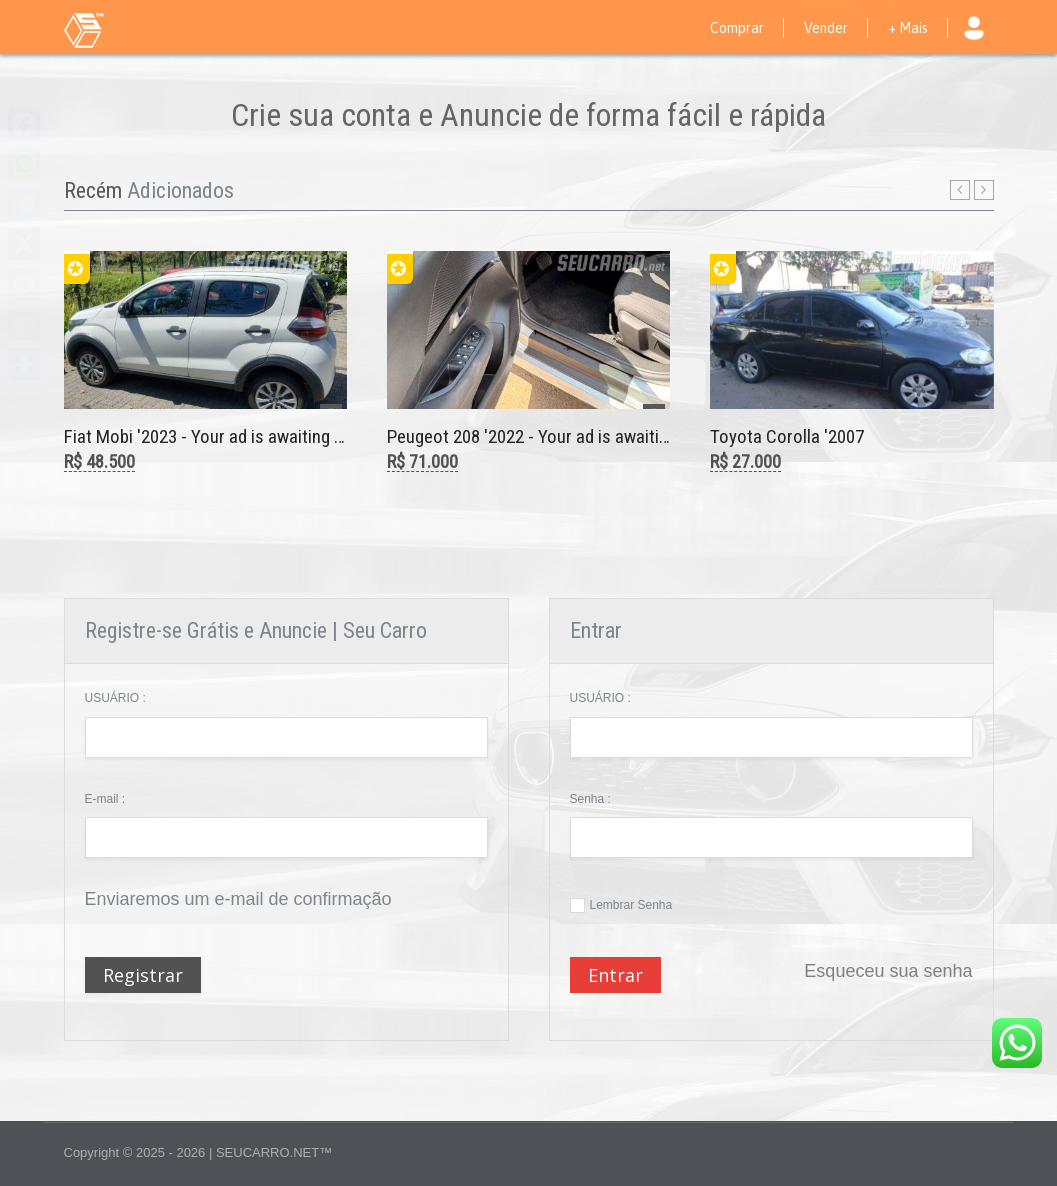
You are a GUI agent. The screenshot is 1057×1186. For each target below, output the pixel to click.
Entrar (615, 975)
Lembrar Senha (631, 905)
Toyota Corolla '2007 (787, 436)
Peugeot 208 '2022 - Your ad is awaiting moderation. (579, 436)
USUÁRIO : (115, 698)
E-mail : (105, 799)
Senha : (590, 799)
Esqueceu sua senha (888, 971)
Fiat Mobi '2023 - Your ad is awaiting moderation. (244, 436)
